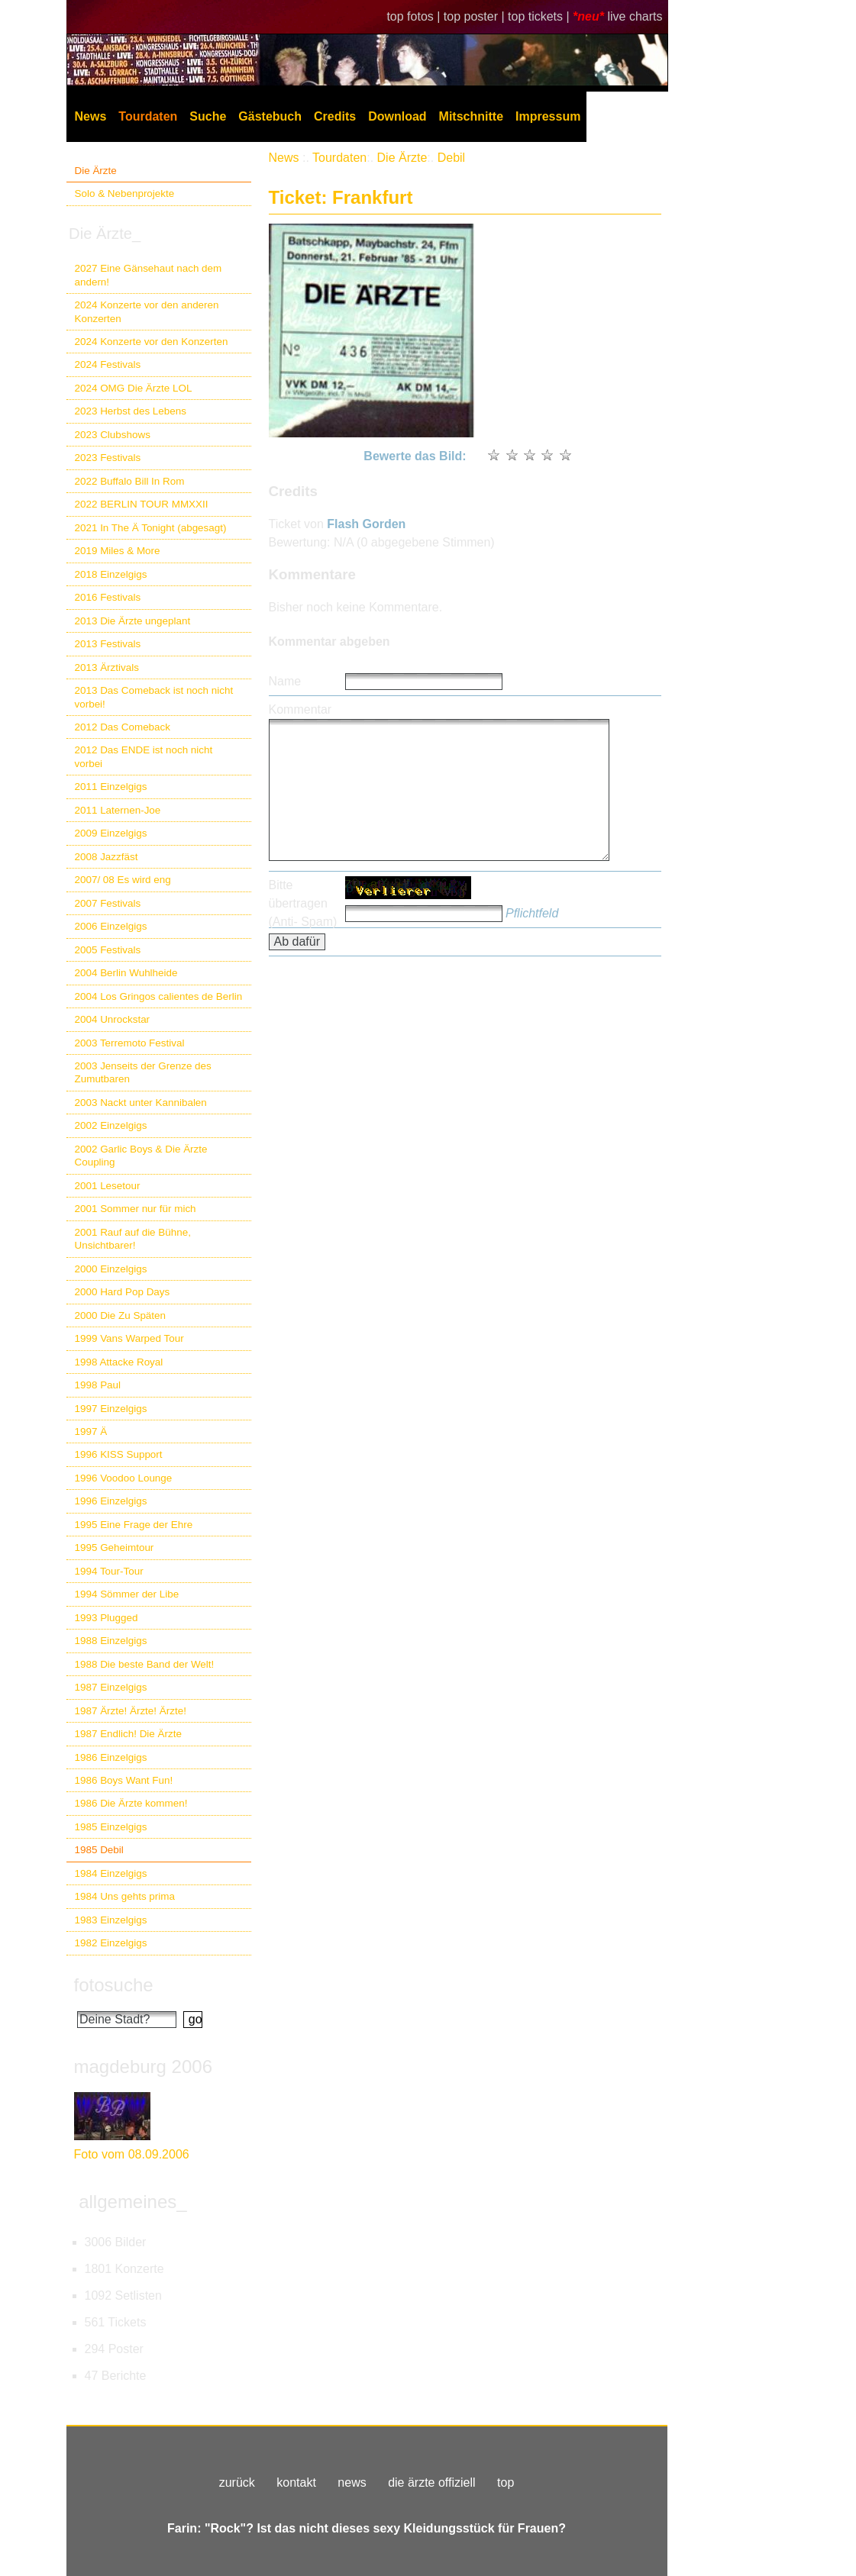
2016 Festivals (108, 597)
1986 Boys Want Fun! (124, 1780)
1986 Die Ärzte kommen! (131, 1803)
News (91, 116)
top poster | (476, 16)
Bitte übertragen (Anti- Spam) (303, 903)
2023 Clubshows (112, 434)
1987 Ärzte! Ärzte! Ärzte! (130, 1711)
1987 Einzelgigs (111, 1687)
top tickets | (540, 16)
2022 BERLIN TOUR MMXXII (141, 504)
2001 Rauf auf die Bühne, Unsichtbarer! (133, 1239)
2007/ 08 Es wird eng (123, 879)
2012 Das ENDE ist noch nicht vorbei (144, 756)
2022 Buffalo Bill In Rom (130, 481)
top (505, 2482)
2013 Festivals (108, 644)
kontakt (296, 2482)
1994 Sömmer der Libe (127, 1594)
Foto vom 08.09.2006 (131, 2154)
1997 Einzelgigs (111, 1408)
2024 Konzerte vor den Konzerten (151, 341)
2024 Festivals (108, 364)
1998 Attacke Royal (119, 1362)
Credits (335, 116)
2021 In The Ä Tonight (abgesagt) (151, 528)
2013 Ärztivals (107, 667)
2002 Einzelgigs (111, 1125)
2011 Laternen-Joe (118, 810)
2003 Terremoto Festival (130, 1043)
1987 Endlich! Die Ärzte (128, 1733)
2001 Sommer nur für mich (135, 1208)
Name (285, 681)
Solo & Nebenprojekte (125, 193)
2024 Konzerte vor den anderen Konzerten (147, 311)
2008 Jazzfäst (106, 856)
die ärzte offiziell (431, 2482)
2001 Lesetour (108, 1185)
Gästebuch (270, 116)
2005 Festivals (108, 950)
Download (397, 116)
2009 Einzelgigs (111, 833)
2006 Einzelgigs (111, 926)
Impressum (547, 116)
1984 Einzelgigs (111, 1873)
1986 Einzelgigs (111, 1757)
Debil (451, 157)
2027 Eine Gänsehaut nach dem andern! (148, 275)
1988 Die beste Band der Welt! (145, 1664)
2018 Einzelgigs (111, 574)
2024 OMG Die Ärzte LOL (133, 388)
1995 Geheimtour (114, 1547)
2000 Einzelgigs (111, 1269)
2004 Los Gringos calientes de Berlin (159, 996)
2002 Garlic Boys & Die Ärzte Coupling (141, 1155)
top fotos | (414, 16)
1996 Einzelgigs (111, 1501)
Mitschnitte (471, 116)
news (352, 2482)
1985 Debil (99, 1849)
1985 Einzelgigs (111, 1827)
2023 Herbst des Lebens (130, 411)
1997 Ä (91, 1431)
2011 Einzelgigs (111, 786)
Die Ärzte (96, 170)
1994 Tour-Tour (109, 1571)
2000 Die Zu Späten (120, 1315)
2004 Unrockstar (112, 1019)
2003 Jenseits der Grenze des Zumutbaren (143, 1072)
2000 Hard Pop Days (122, 1292)
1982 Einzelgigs (111, 1943)
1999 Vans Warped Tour (129, 1338)
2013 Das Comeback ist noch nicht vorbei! (154, 697)
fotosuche (113, 1985)
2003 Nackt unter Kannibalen (141, 1102)
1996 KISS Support (119, 1454)
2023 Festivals (108, 457)
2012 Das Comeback (123, 727)
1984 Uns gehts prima (125, 1896)
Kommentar (300, 709)
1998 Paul (98, 1385)
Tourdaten (147, 116)
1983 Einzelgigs (111, 1920)
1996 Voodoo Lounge (124, 1478)
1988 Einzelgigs (111, 1640)
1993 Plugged (106, 1617)
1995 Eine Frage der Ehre (134, 1524)
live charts (634, 16)
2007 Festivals (108, 903)
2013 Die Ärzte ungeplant (133, 621)
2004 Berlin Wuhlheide (126, 972)
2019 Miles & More (117, 550)
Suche (207, 116)
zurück (237, 2482)
